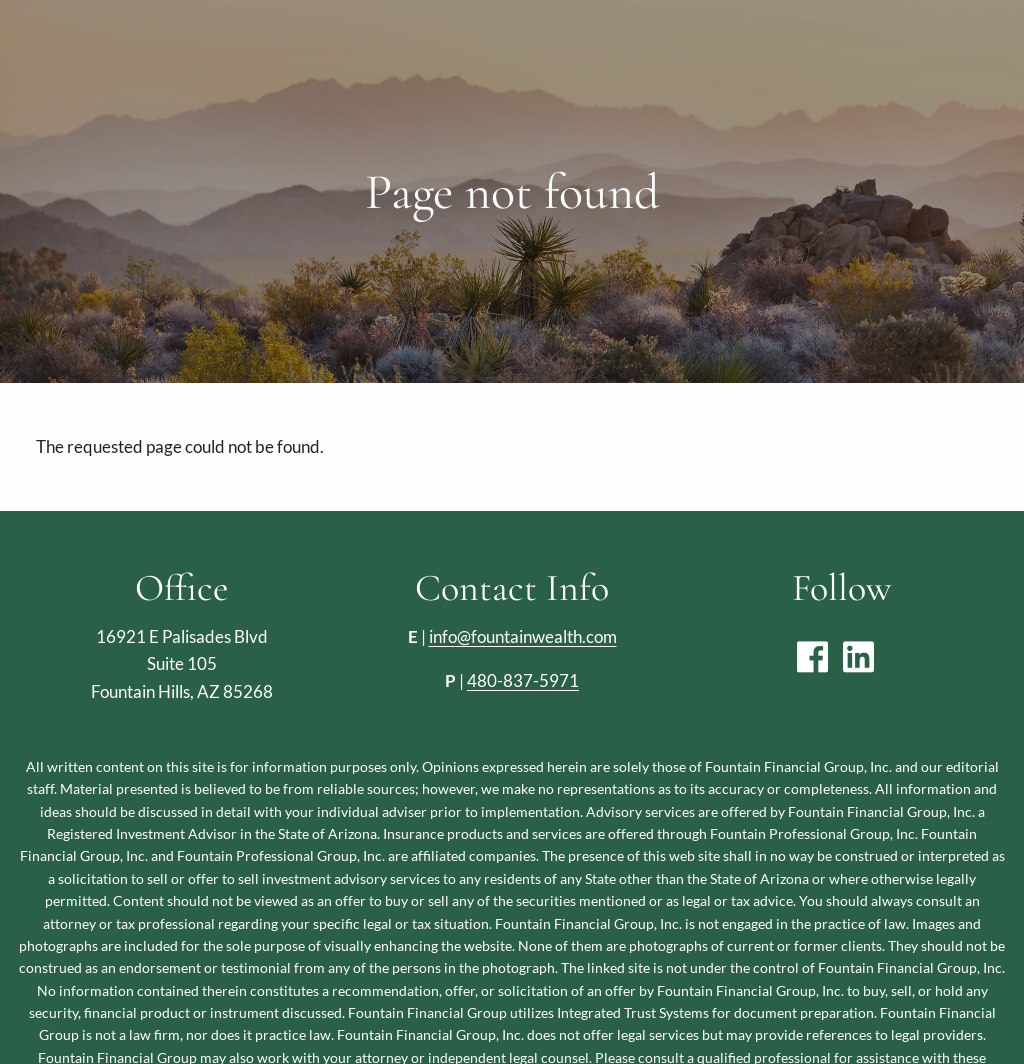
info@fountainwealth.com (523, 636)
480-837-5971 (523, 680)
